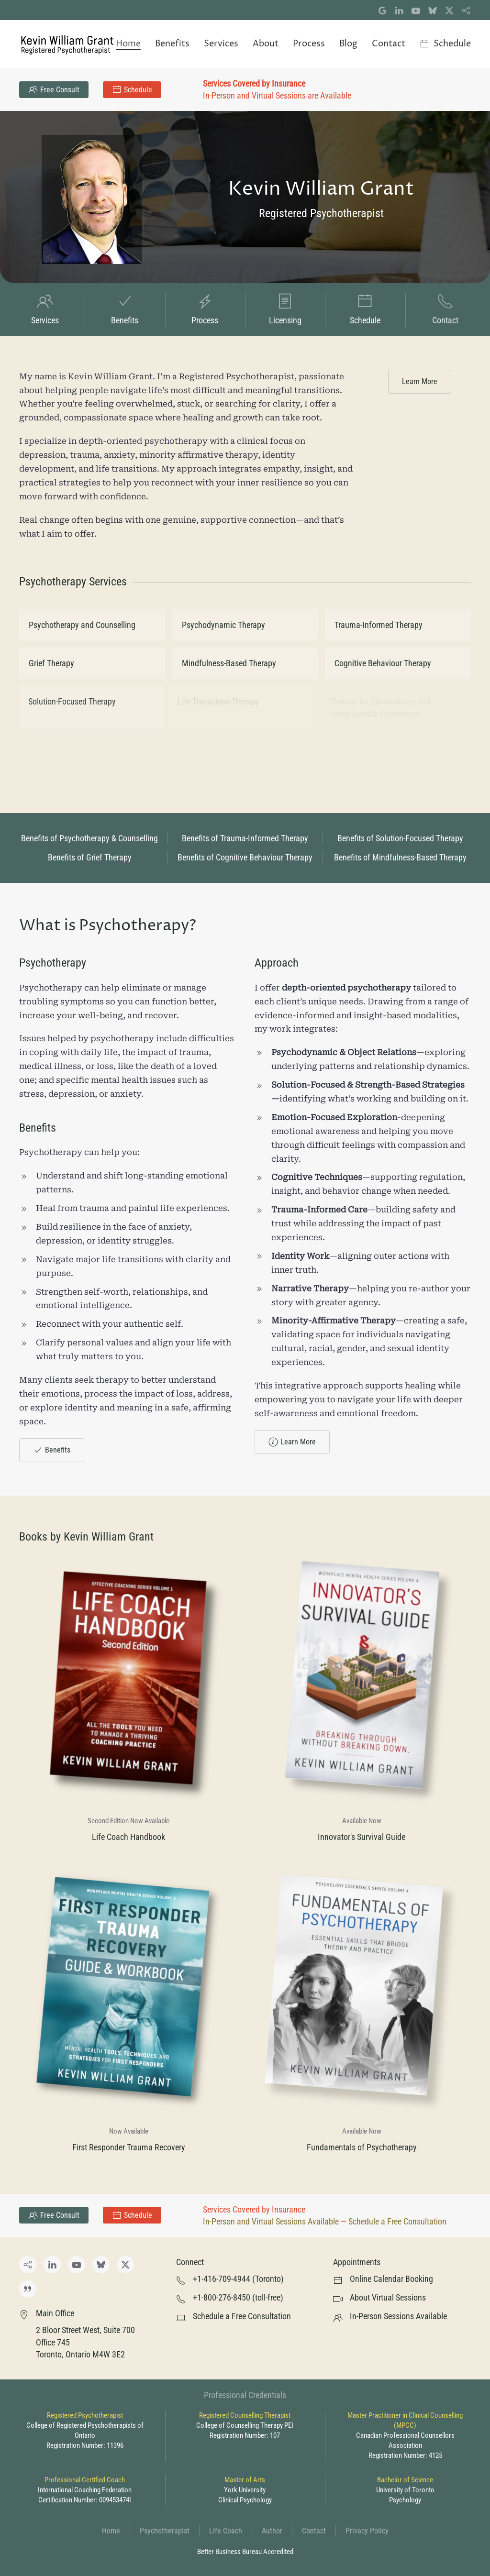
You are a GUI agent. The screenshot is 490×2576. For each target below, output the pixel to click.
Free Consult (53, 89)
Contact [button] (388, 44)
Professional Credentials (245, 2395)
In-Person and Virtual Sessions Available (271, 2221)
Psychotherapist (164, 2530)
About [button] (265, 44)
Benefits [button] (172, 44)
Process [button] (309, 44)
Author (272, 2530)
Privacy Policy (367, 2530)
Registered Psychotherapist (322, 213)
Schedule (132, 89)
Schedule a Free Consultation (397, 2221)
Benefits (51, 1450)
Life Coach (225, 2530)
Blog (348, 44)
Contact (314, 2530)
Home (128, 44)
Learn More (419, 381)
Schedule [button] (445, 44)
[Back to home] (67, 44)
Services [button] (221, 44)
